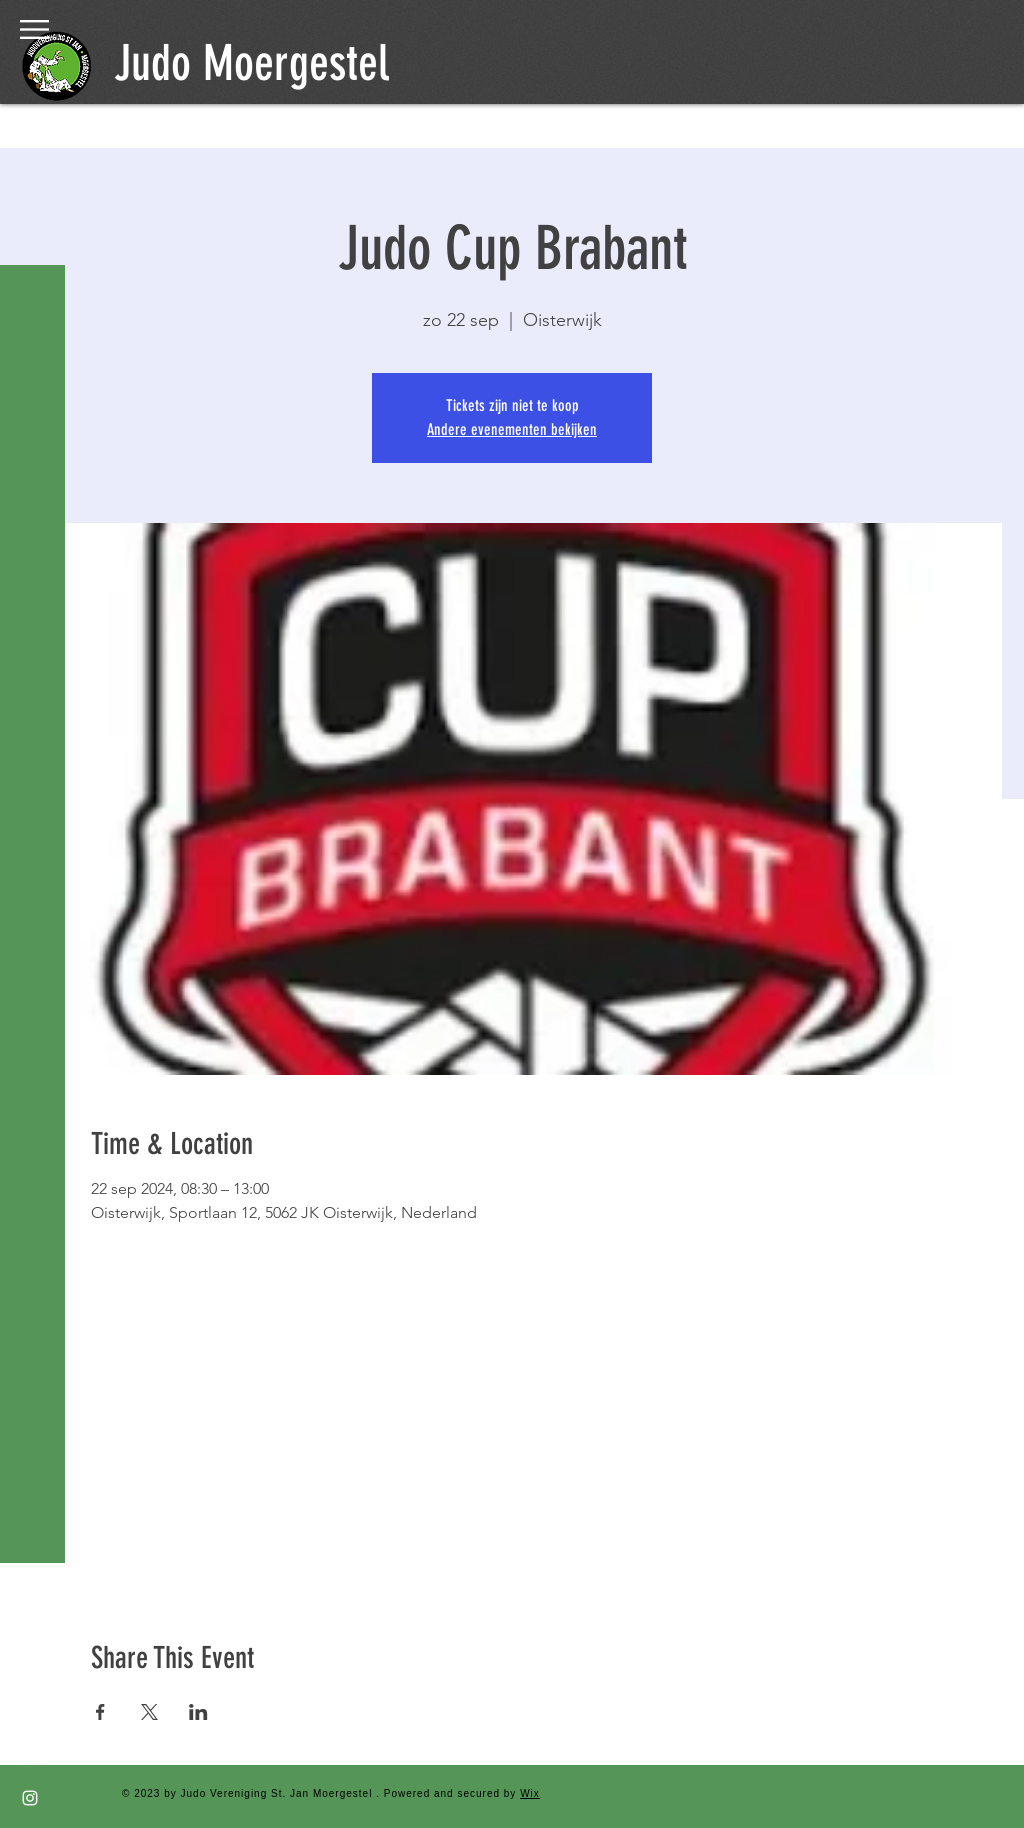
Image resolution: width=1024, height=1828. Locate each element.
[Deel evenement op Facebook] (100, 1712)
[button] (34, 29)
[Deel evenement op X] (149, 1712)
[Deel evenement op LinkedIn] (198, 1712)
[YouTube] (30, 1758)
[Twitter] (30, 1718)
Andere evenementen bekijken (512, 429)
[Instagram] (30, 1798)
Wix (530, 1793)
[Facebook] (30, 1678)
